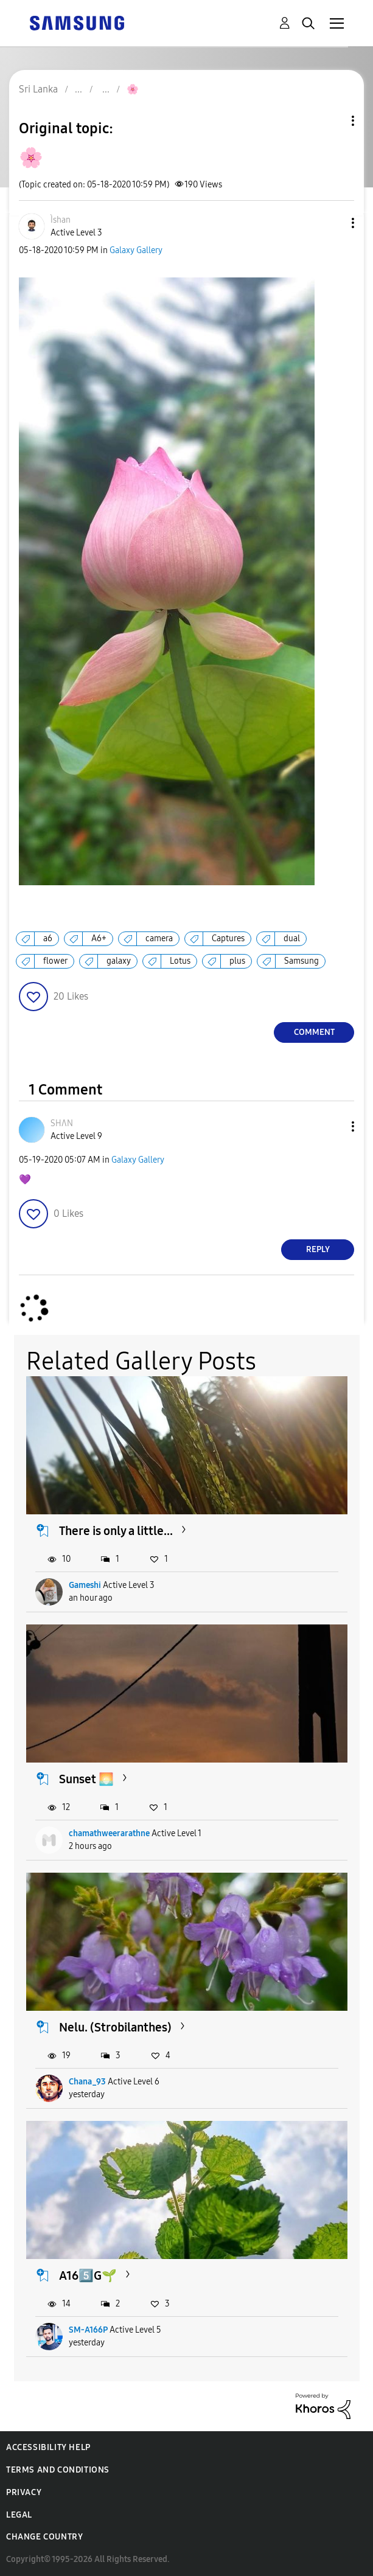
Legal (19, 2515)
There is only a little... (116, 1530)
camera (159, 938)
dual (292, 938)
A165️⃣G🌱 (88, 2275)
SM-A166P (88, 2330)
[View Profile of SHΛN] (62, 1123)
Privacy (23, 2492)
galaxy (118, 961)
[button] (333, 223)
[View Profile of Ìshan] (61, 220)
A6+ (98, 938)
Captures (228, 938)
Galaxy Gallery (136, 250)
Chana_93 (87, 2081)
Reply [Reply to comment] (318, 1249)
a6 (47, 938)
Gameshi (85, 1585)
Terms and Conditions (58, 2470)
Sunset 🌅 (86, 1779)
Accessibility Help (48, 2447)
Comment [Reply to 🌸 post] (314, 1032)
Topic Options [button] (332, 120)
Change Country (44, 2537)
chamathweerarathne (109, 1833)
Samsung (301, 961)
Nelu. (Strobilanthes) (115, 2027)
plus (237, 961)
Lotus (180, 961)
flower (55, 961)
